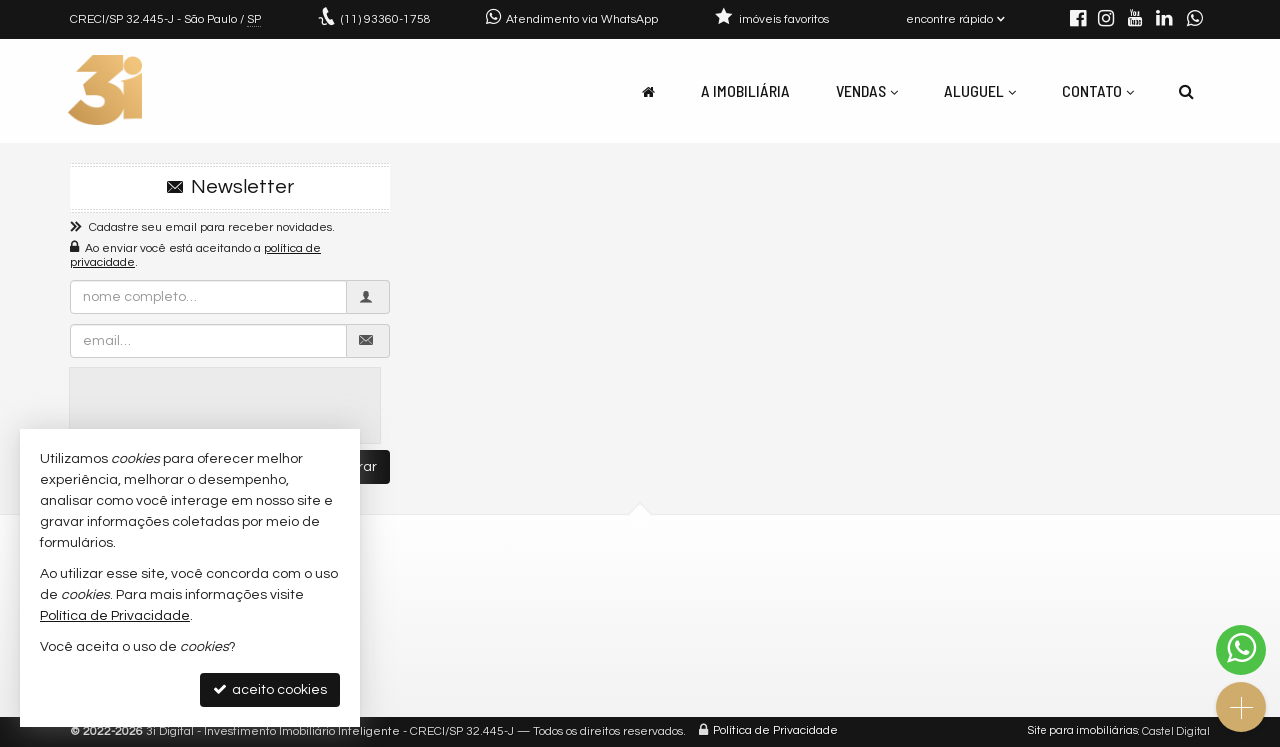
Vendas (867, 90)
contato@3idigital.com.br (467, 606)
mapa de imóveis (731, 630)
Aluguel (980, 90)
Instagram (1003, 582)
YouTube (997, 633)
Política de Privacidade (775, 731)
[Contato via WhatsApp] (1241, 650)
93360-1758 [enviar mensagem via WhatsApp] (386, 19)
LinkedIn (997, 657)
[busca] (1186, 91)
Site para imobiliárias (1083, 731)
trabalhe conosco (441, 630)
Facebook (1000, 606)
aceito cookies (270, 689)
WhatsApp (1002, 681)
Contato (1098, 90)
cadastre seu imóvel (742, 606)
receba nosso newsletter (758, 582)
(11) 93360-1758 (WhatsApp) (475, 582)
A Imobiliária (745, 90)
